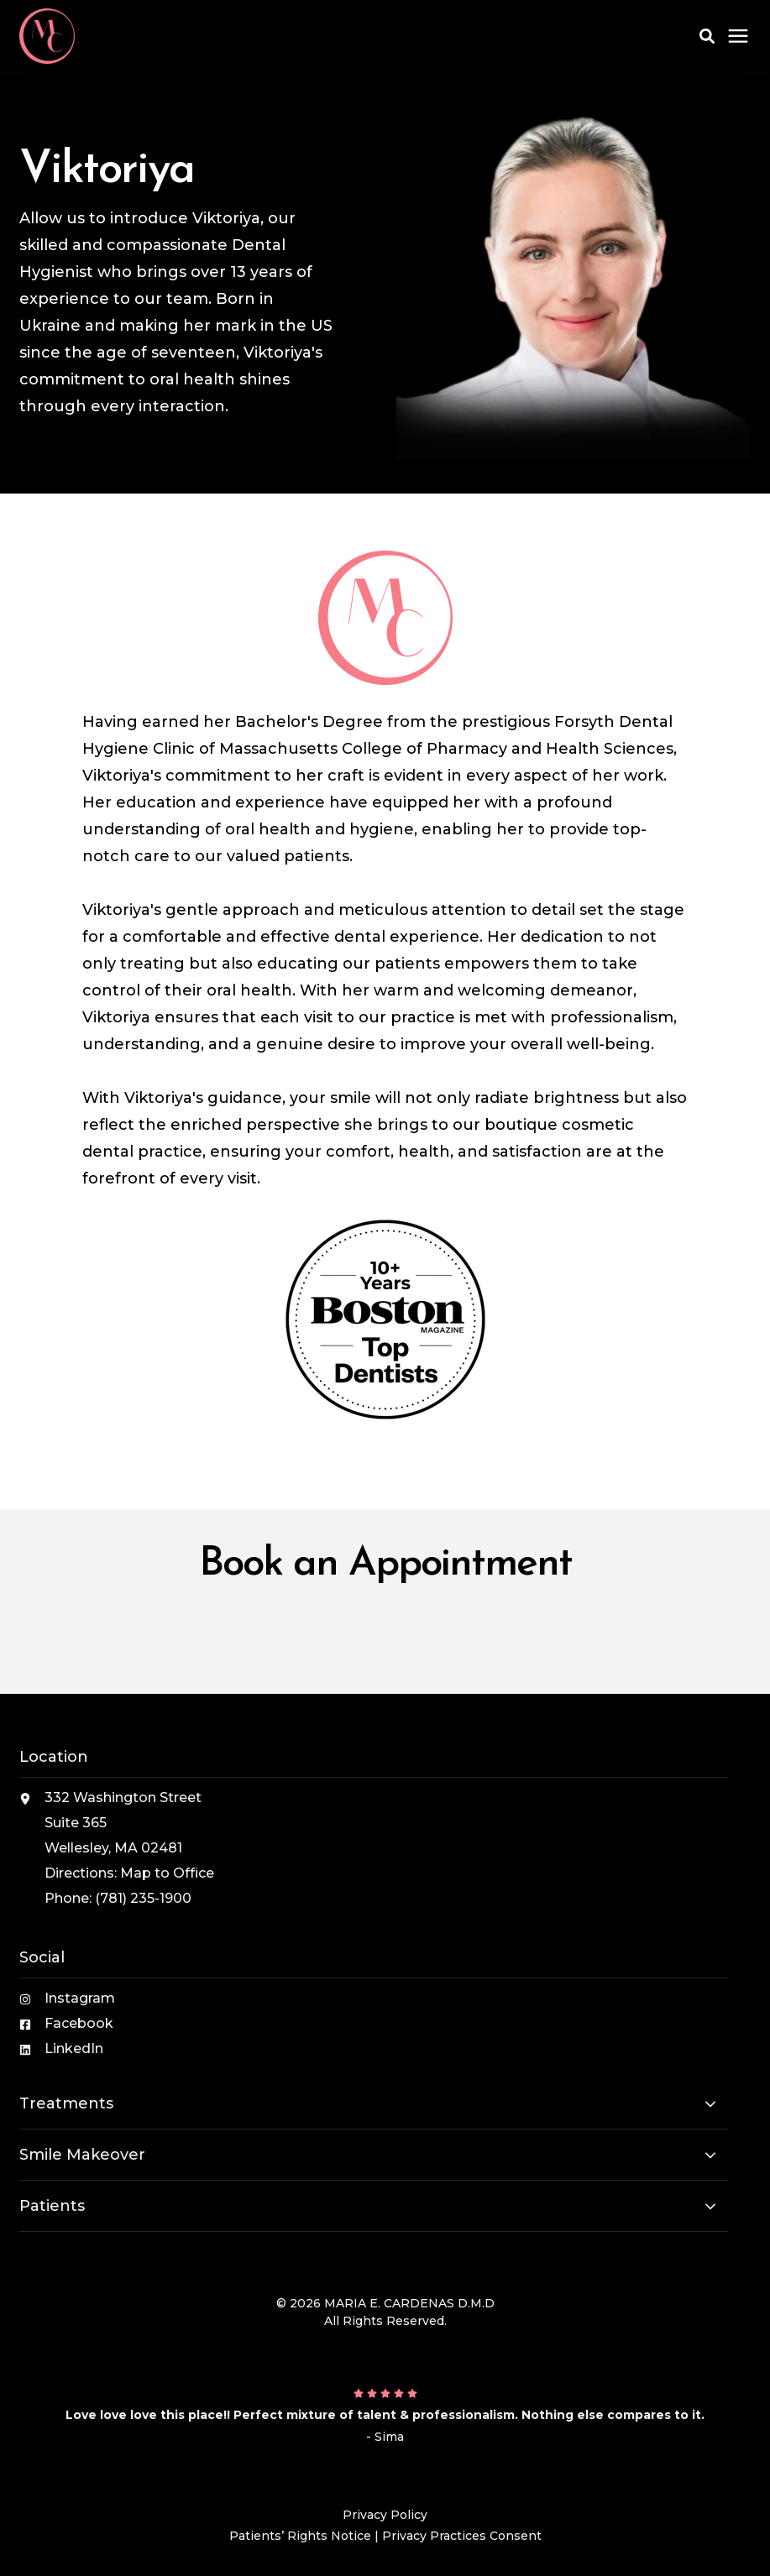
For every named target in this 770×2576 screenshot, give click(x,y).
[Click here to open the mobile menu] (738, 36)
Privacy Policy (385, 2514)
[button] (707, 36)
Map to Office (167, 1873)
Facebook (79, 2023)
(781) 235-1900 (143, 1898)
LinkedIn (74, 2048)
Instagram (80, 1998)
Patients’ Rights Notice (300, 2535)
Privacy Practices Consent (462, 2535)
